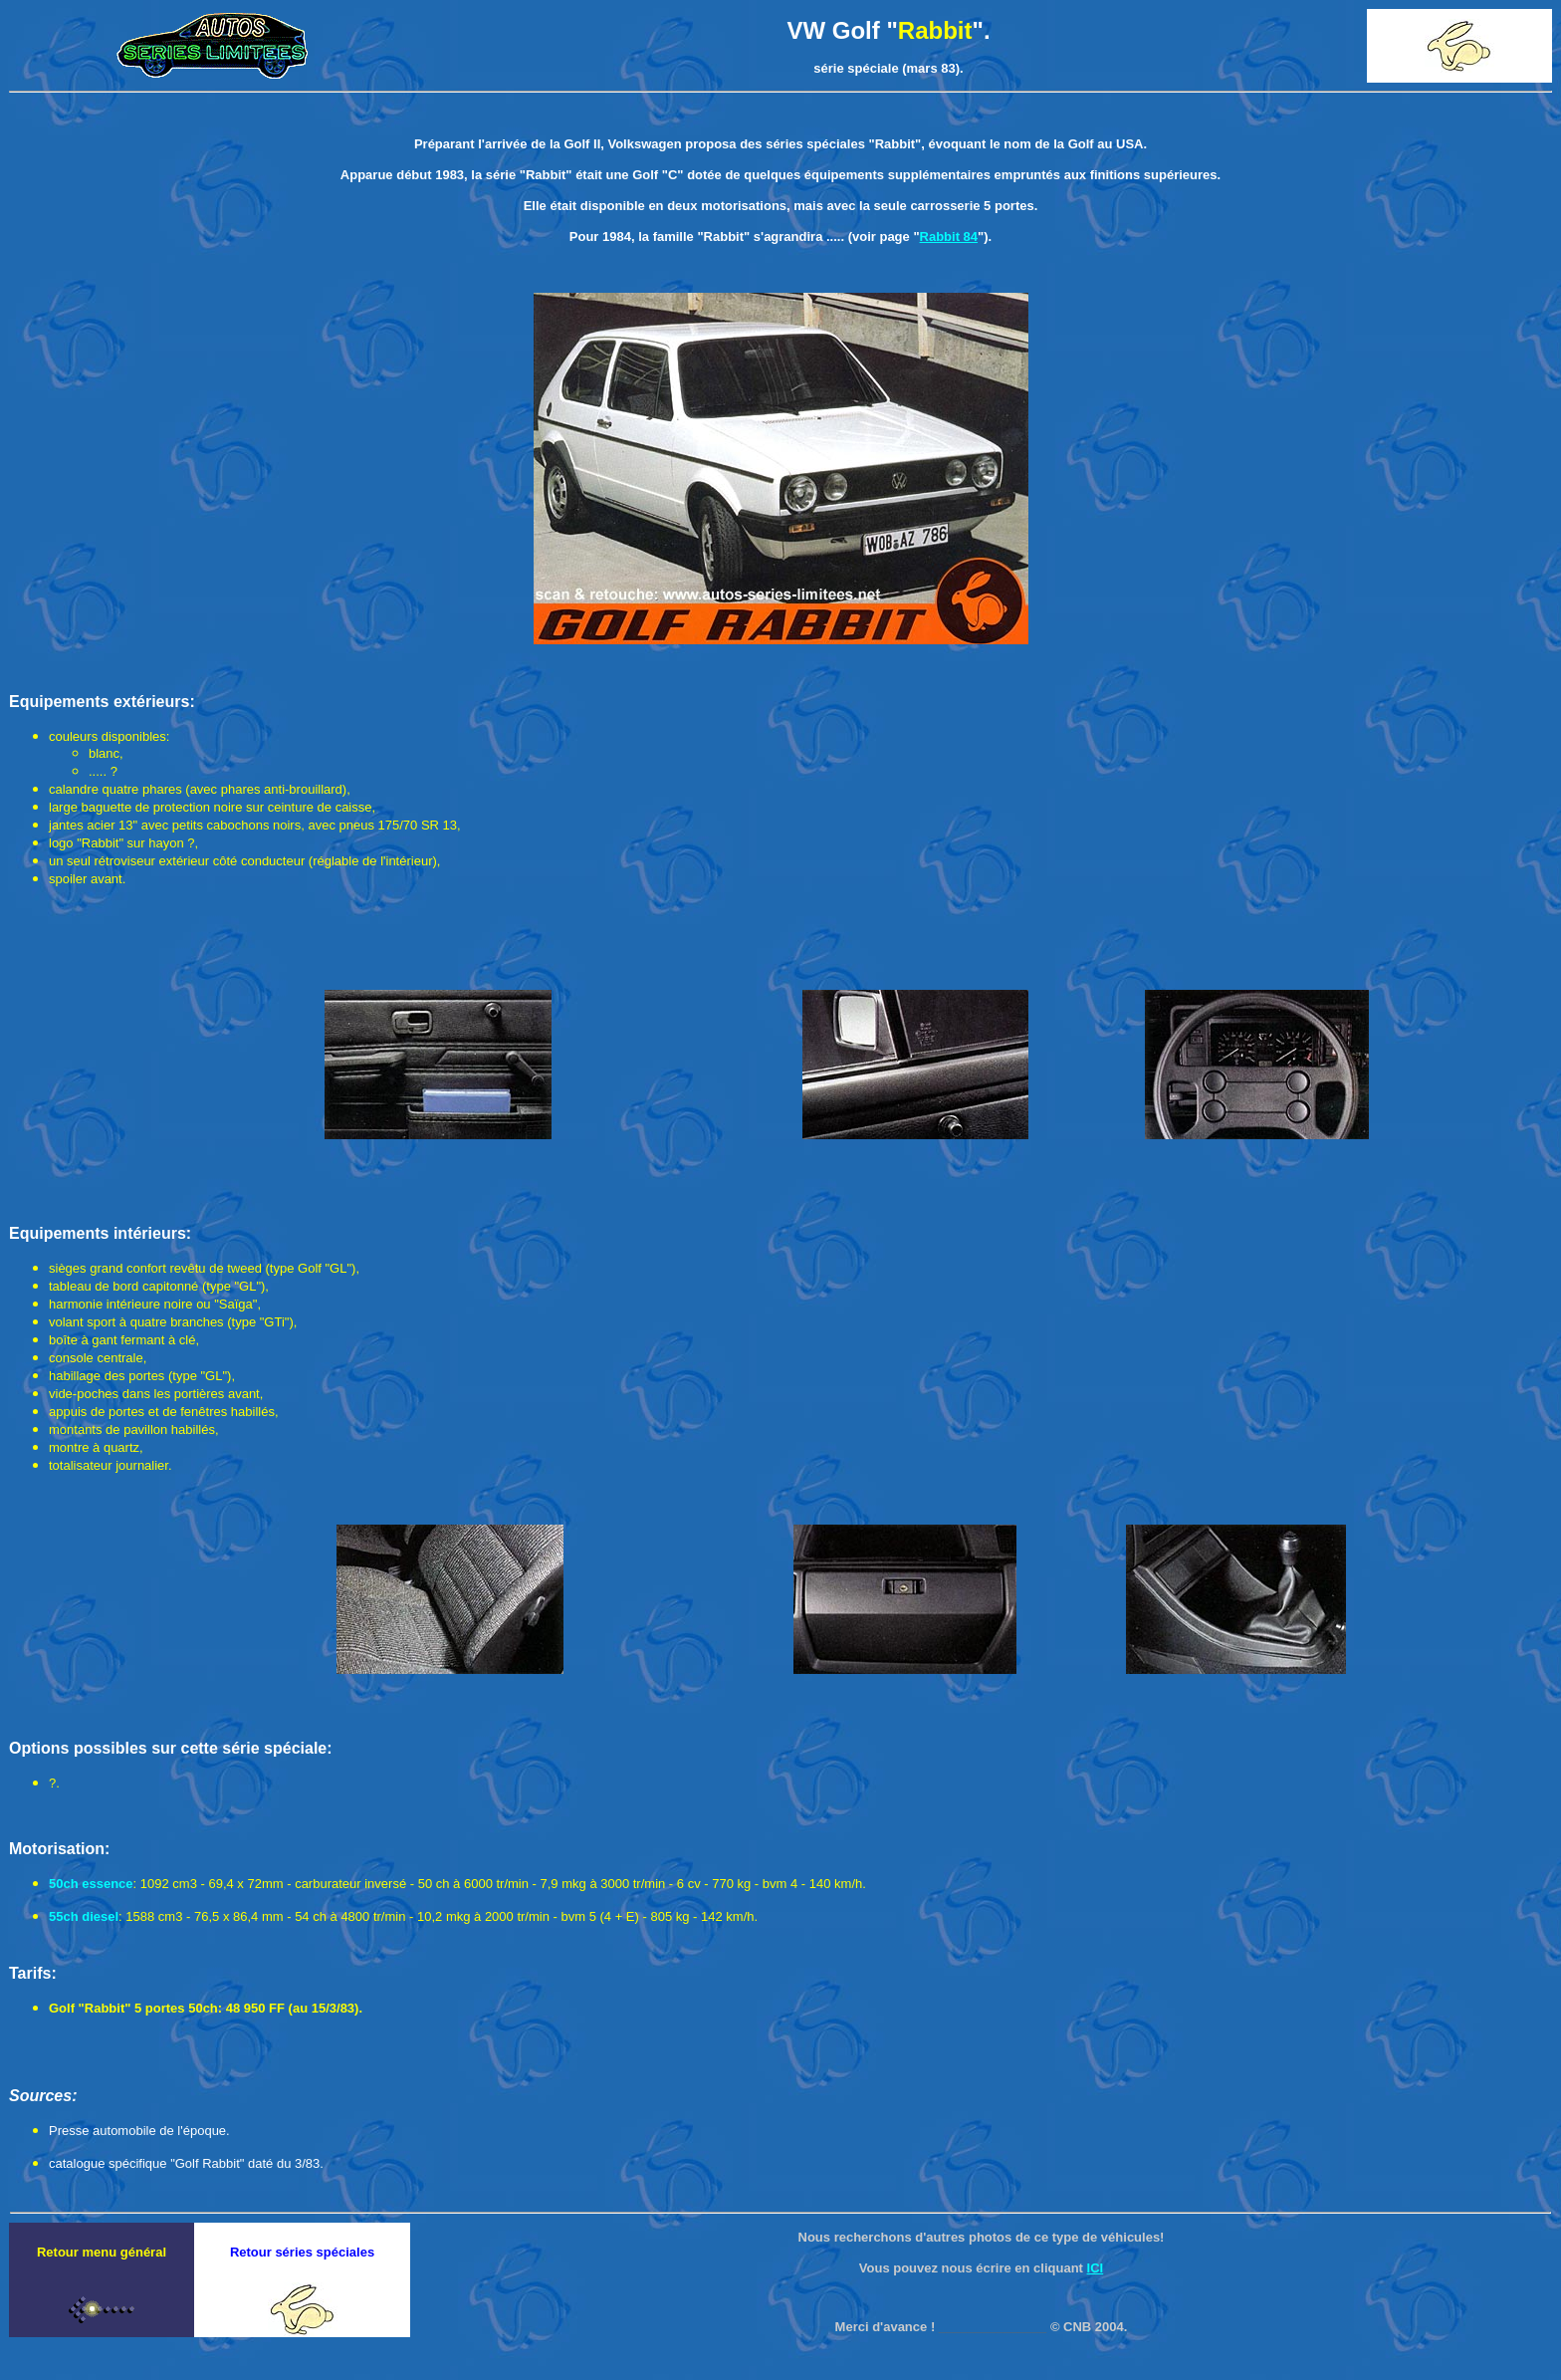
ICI (1095, 2268)
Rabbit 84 (949, 236)
